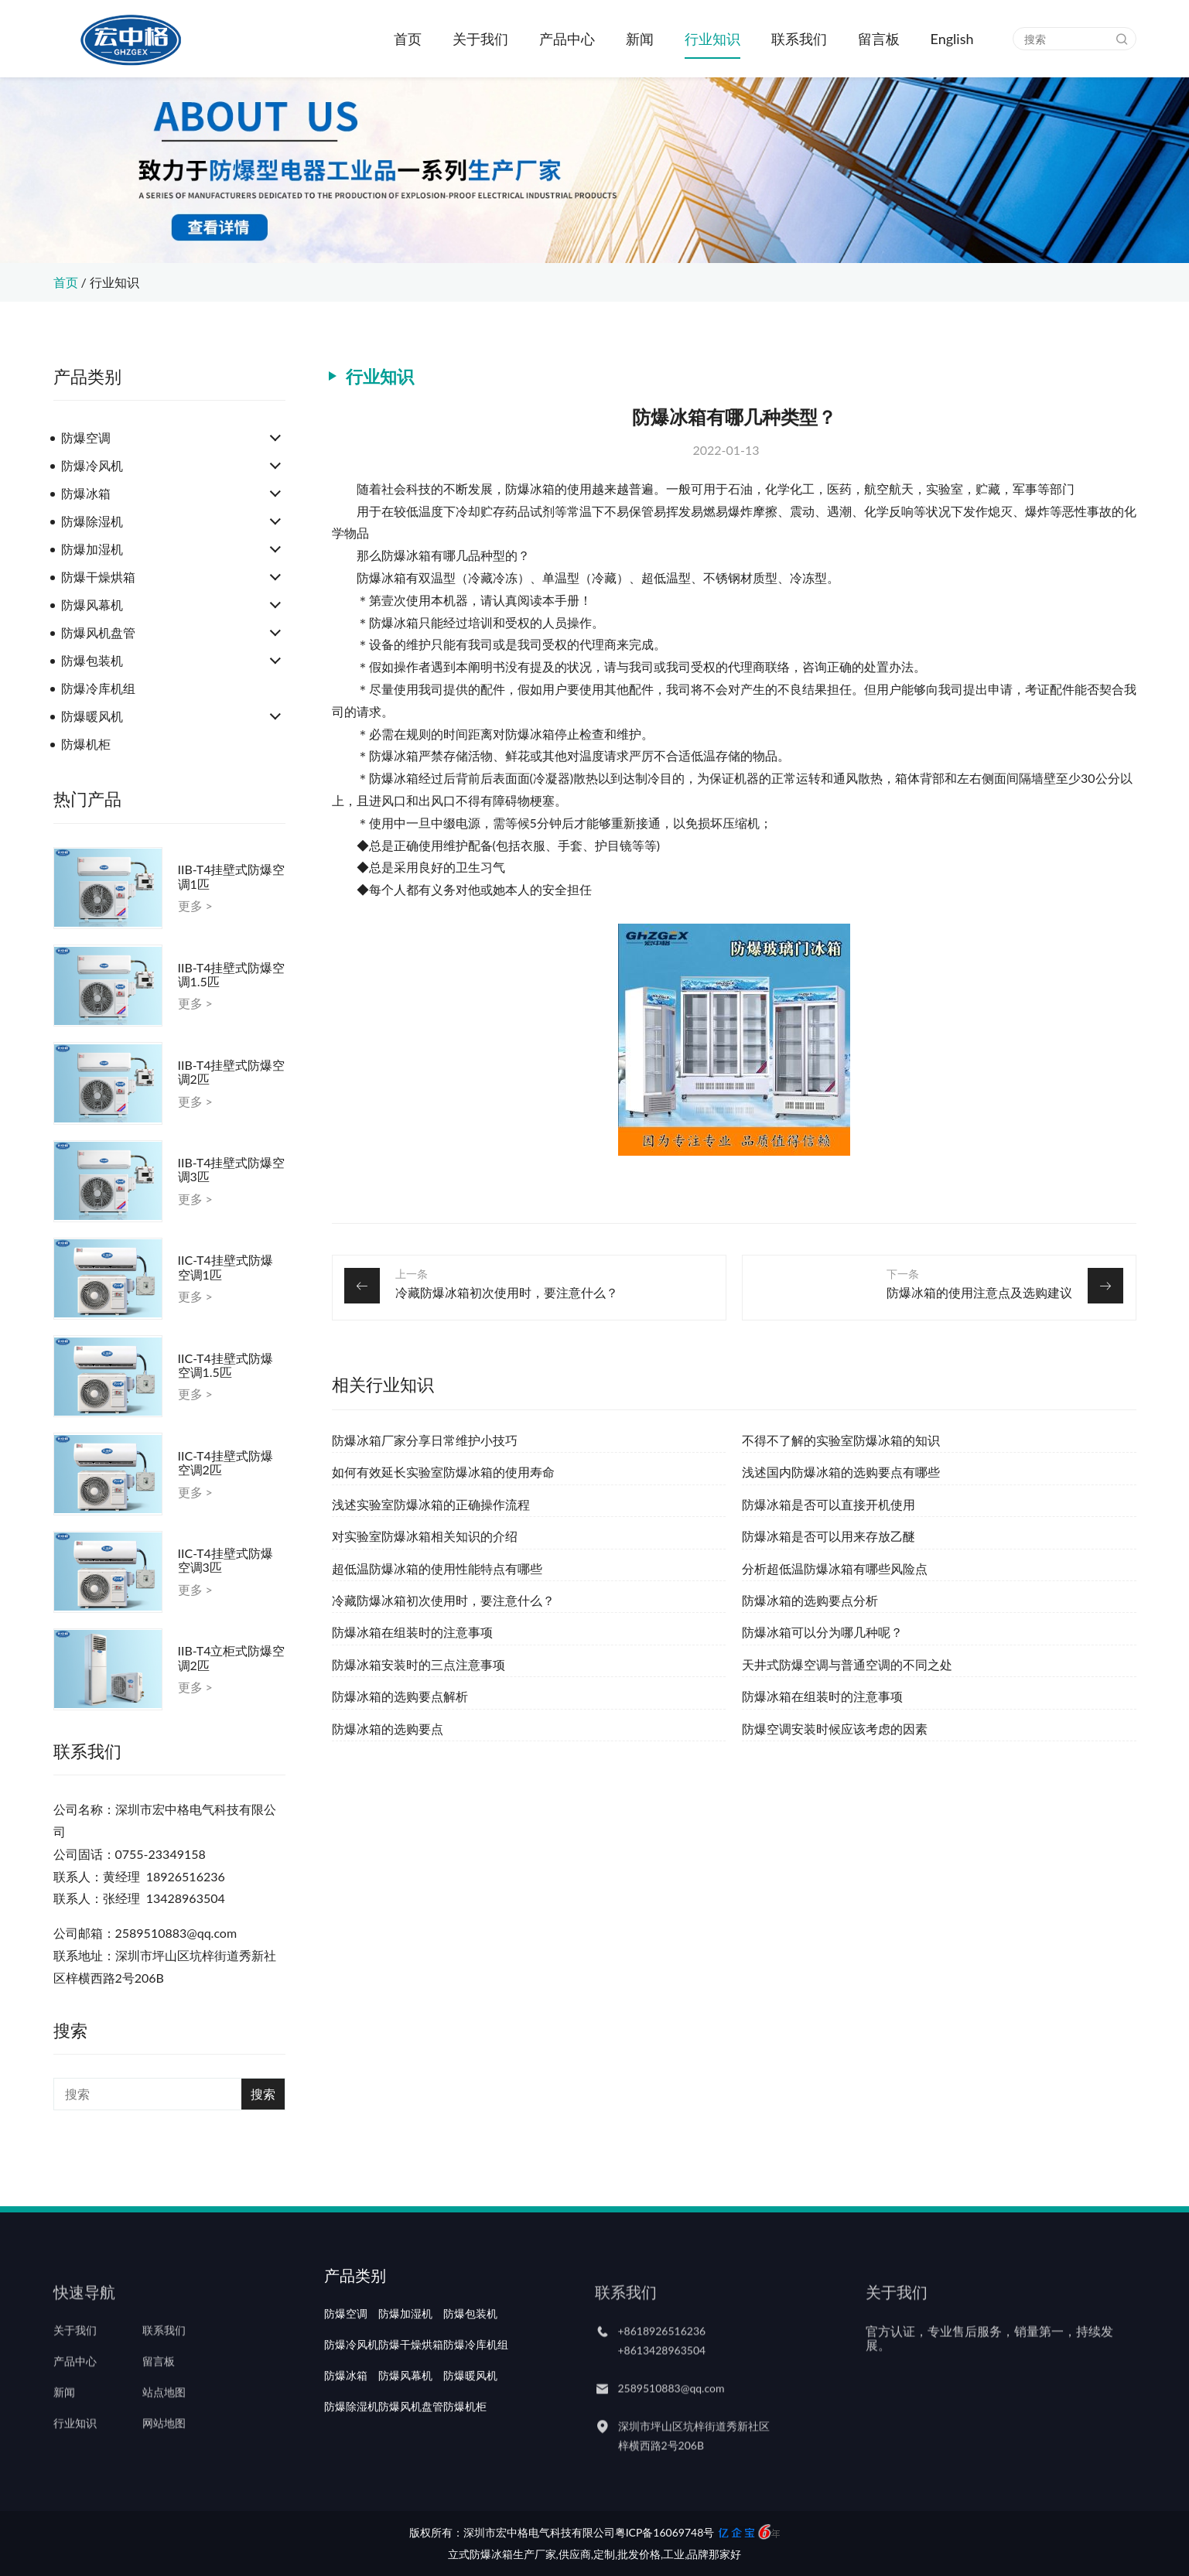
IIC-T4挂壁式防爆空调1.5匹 (225, 1365)
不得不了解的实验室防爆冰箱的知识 (841, 1440)
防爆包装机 (92, 660)
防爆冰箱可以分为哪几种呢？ (822, 1632)
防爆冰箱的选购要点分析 (810, 1600)
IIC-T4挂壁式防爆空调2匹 (225, 1463)
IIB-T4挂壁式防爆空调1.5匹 (231, 975)
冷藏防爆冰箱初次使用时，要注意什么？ (506, 1292)
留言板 (879, 38)
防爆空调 (86, 437)
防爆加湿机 (92, 549)
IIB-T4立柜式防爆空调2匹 (231, 1658)
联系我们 (799, 38)
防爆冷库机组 (98, 688)
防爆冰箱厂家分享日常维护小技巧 (425, 1440)
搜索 (263, 2093)
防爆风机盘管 (98, 632)
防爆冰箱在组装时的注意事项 (412, 1632)
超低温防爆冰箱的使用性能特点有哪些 (437, 1568)
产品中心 (567, 38)
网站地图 (164, 2450)
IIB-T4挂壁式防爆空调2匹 (231, 1072)
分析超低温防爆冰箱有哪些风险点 (835, 1568)
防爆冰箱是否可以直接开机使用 (828, 1504)
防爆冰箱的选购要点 (387, 1728)
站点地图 (164, 2419)
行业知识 (712, 38)
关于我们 (480, 38)
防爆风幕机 (92, 604)
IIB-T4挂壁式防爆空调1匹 (231, 876)
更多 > (195, 906)
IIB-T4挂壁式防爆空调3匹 (231, 1170)
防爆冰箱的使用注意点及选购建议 (979, 1292)
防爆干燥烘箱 (98, 576)
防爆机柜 (86, 743)
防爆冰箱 (86, 493)
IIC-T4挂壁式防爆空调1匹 (225, 1267)
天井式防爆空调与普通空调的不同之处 (847, 1664)
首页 (408, 38)
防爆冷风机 (92, 465)
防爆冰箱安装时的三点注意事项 (418, 1664)
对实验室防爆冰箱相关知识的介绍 (425, 1536)
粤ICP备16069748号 (665, 2532)
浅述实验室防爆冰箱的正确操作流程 (431, 1504)
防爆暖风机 (92, 716)
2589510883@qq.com (671, 2414)
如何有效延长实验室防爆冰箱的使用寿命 (443, 1471)
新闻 (640, 38)
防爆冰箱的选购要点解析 (400, 1696)
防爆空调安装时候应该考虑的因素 (835, 1728)
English (952, 38)
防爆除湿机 (92, 521)
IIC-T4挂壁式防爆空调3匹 (225, 1560)
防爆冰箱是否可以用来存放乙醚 (828, 1536)
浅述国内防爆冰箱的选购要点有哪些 (841, 1471)
